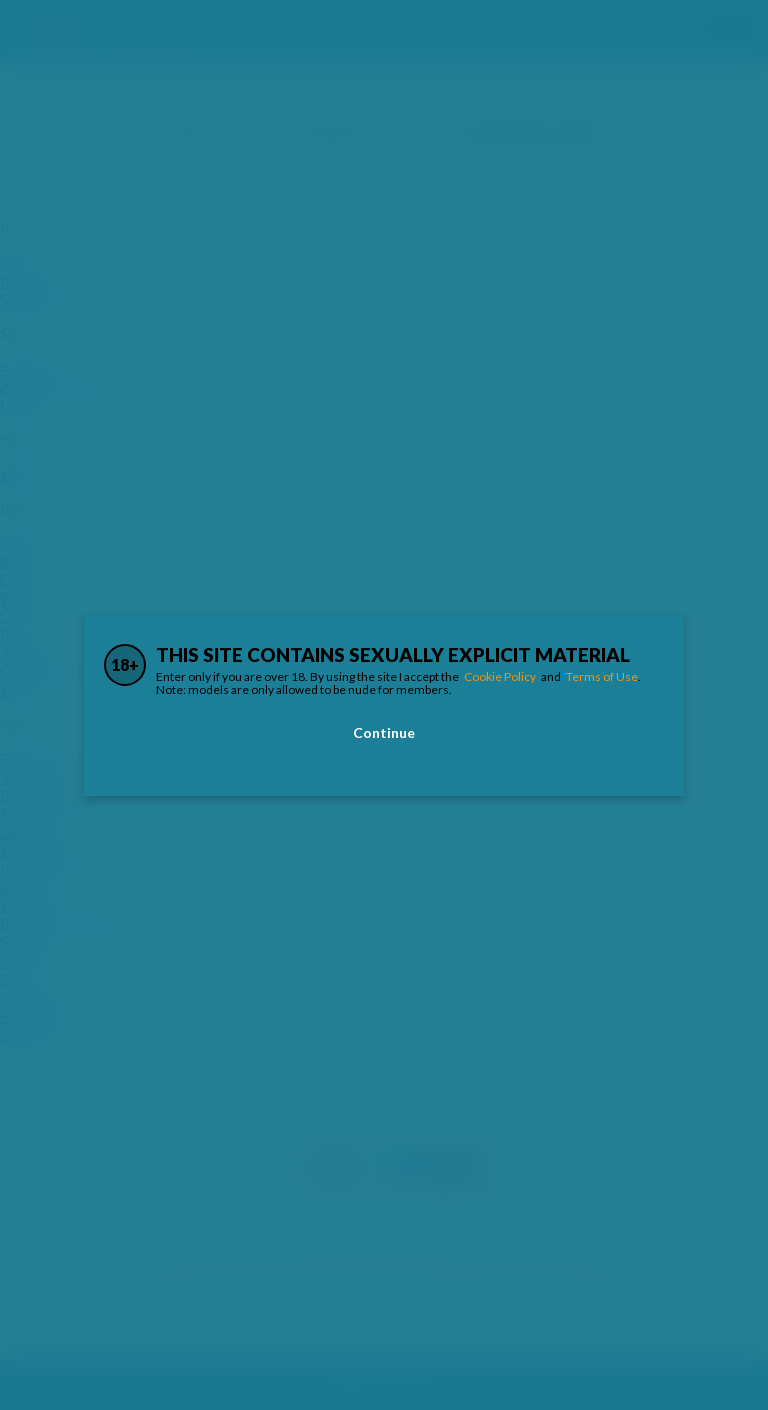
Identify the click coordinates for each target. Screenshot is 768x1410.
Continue (384, 732)
